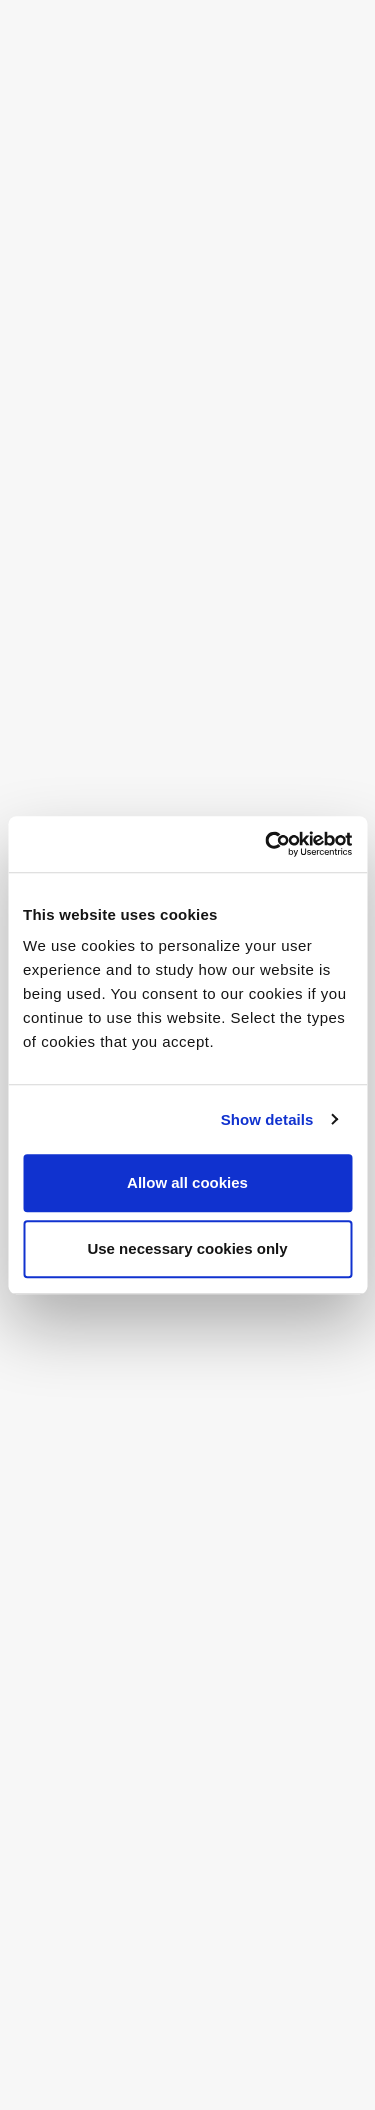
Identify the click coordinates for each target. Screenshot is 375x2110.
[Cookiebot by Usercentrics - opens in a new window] (267, 844)
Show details (267, 1119)
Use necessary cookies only (187, 1248)
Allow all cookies (187, 1182)
